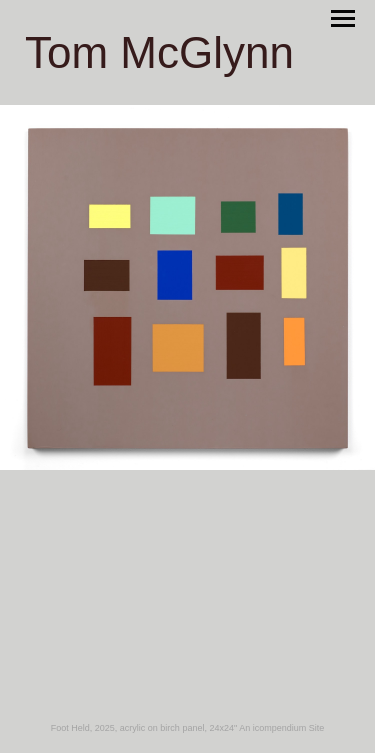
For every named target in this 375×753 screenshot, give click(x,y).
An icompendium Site (281, 728)
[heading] (159, 62)
